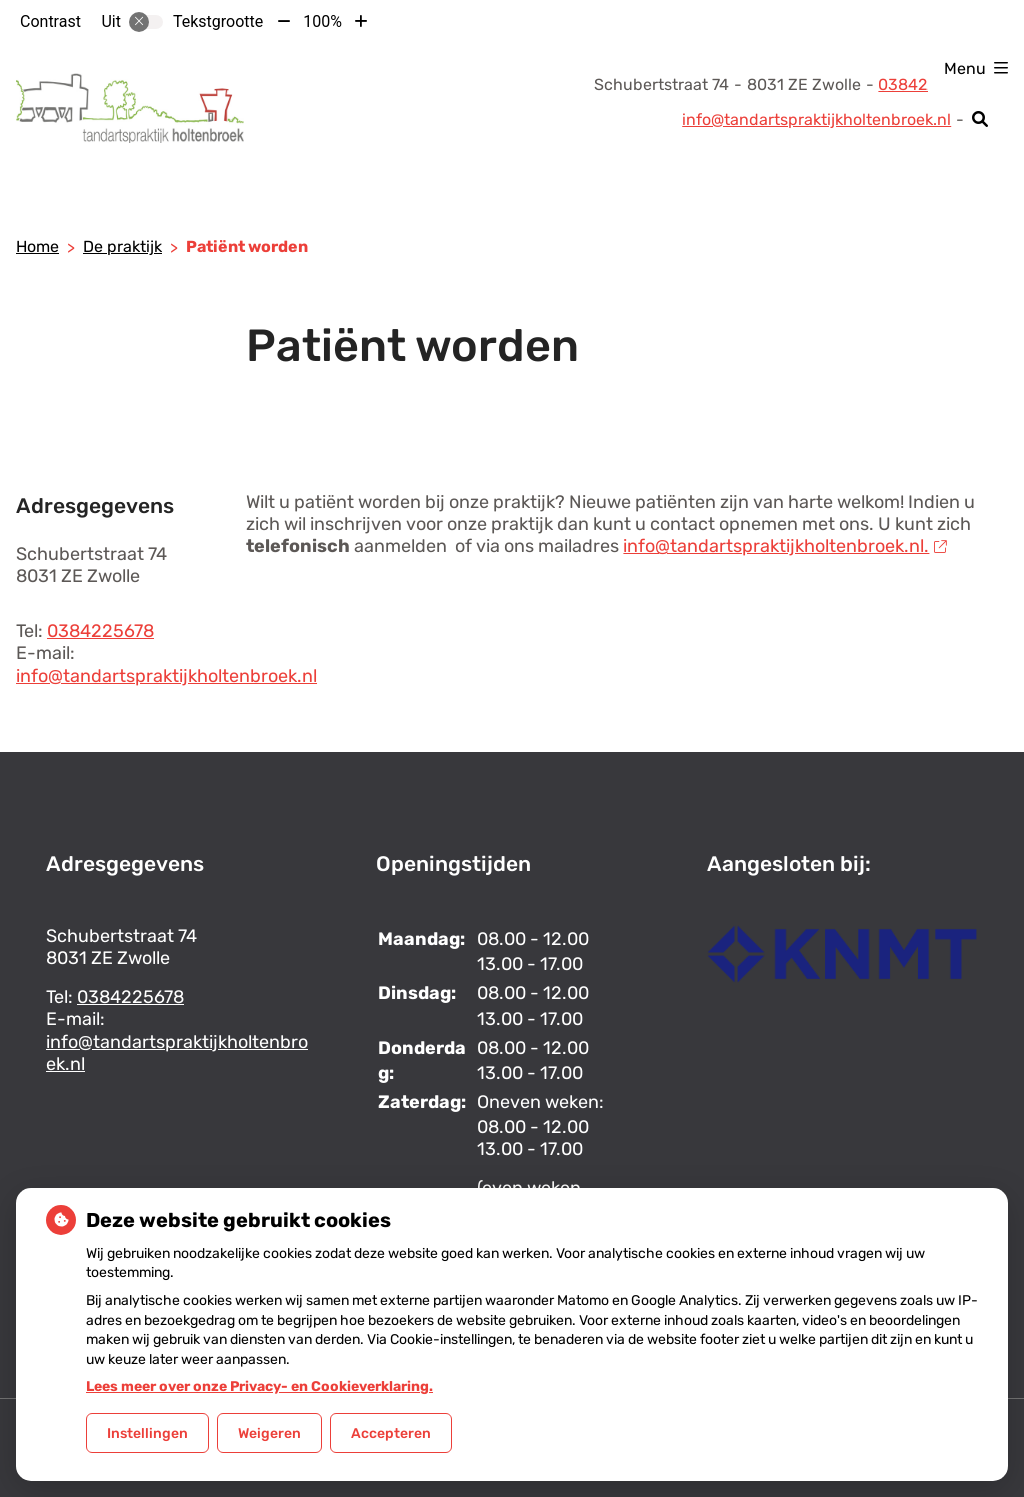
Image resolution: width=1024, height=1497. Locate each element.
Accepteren (391, 1433)
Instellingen (147, 1433)
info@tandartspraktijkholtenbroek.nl (816, 119)
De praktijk (122, 246)
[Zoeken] (980, 119)
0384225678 (100, 631)
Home (37, 246)
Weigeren (269, 1433)
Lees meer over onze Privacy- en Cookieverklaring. (259, 1386)
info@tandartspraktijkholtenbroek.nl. (784, 546)
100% (322, 21)
